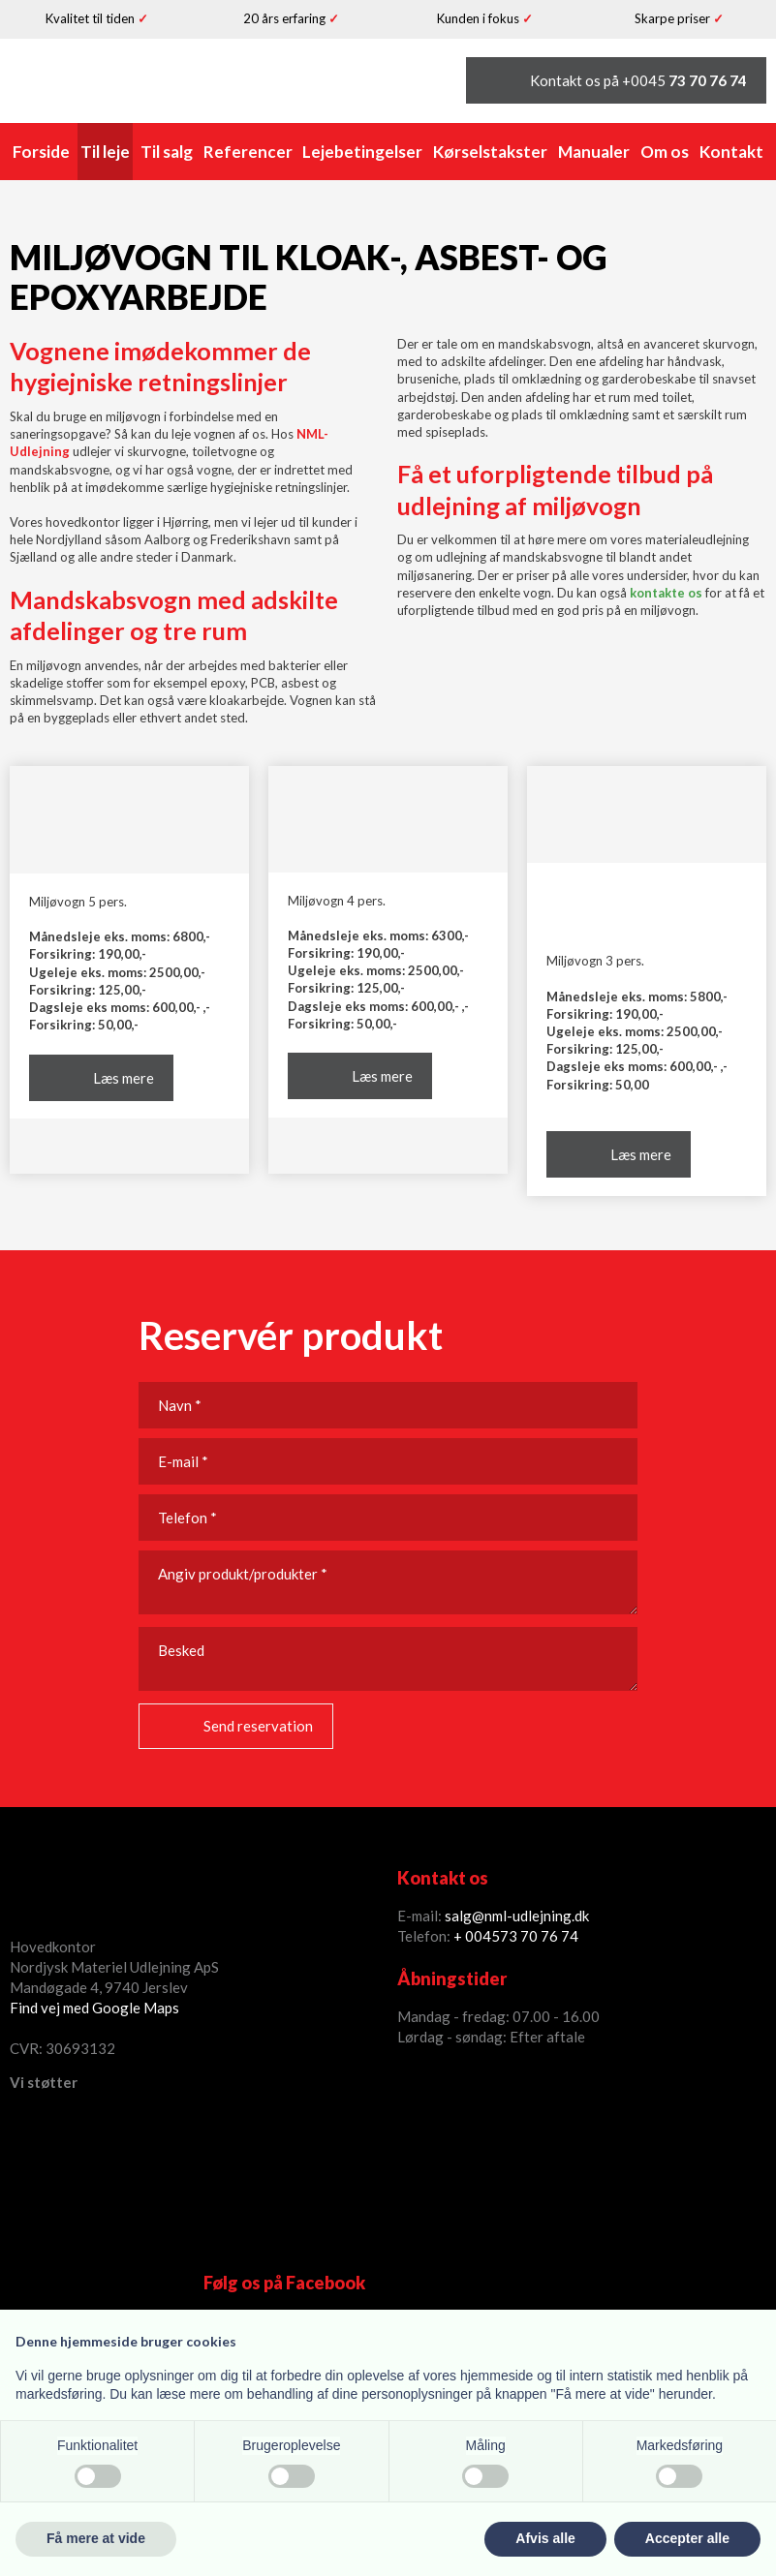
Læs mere (123, 1078)
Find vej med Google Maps (94, 2007)
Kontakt (731, 151)
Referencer (248, 151)
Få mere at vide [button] (96, 2538)
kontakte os (666, 592)
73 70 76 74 (539, 1936)
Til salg (166, 151)
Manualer (594, 151)
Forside (41, 151)
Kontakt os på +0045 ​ (638, 80)
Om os (664, 151)
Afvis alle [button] (544, 2538)
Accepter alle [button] (687, 2538)
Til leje (105, 151)
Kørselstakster (490, 151)
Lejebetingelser (362, 151)
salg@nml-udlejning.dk (517, 1915)
